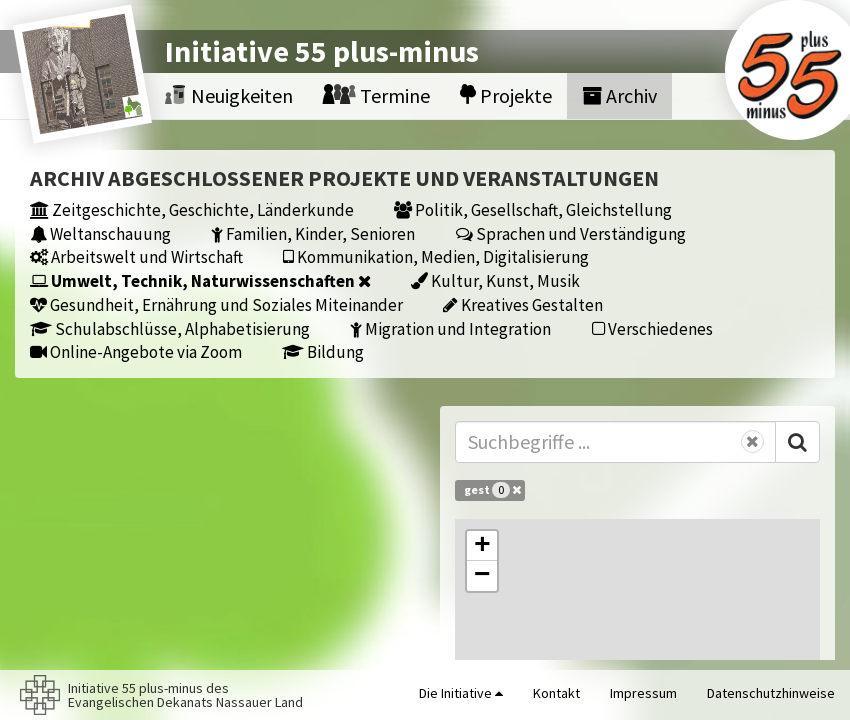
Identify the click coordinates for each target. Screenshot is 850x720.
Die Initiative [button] (461, 693)
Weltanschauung (100, 233)
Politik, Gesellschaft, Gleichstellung (533, 209)
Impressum (643, 693)
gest (492, 490)
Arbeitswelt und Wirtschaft (136, 256)
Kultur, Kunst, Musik (495, 280)
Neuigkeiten (229, 95)
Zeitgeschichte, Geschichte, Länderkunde (192, 209)
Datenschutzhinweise (771, 693)
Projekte (506, 95)
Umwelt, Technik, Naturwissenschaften (200, 280)
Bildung (323, 351)
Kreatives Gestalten (523, 304)
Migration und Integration (450, 328)
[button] (482, 546)
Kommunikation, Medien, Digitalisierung (436, 256)
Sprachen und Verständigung (571, 233)
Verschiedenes (652, 328)
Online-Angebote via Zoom (136, 351)
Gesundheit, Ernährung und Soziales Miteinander (216, 304)
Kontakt (556, 693)
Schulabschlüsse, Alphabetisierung (170, 328)
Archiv (619, 95)
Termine (376, 95)
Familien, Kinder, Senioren (313, 233)
